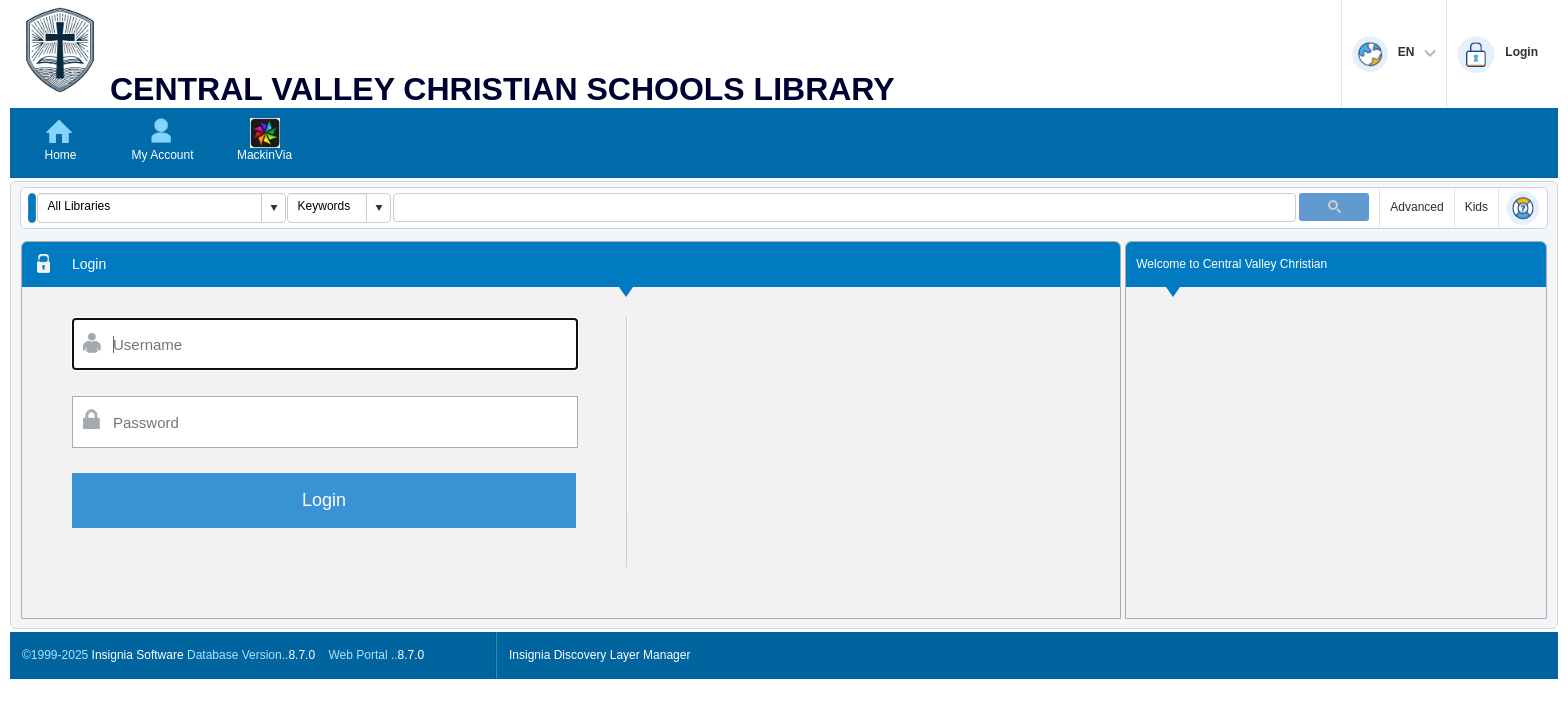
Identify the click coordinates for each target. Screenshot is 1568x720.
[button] (32, 208)
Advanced (1416, 207)
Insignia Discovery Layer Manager (599, 655)
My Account (162, 155)
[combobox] (150, 206)
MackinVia (264, 155)
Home (60, 155)
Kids (1476, 207)
